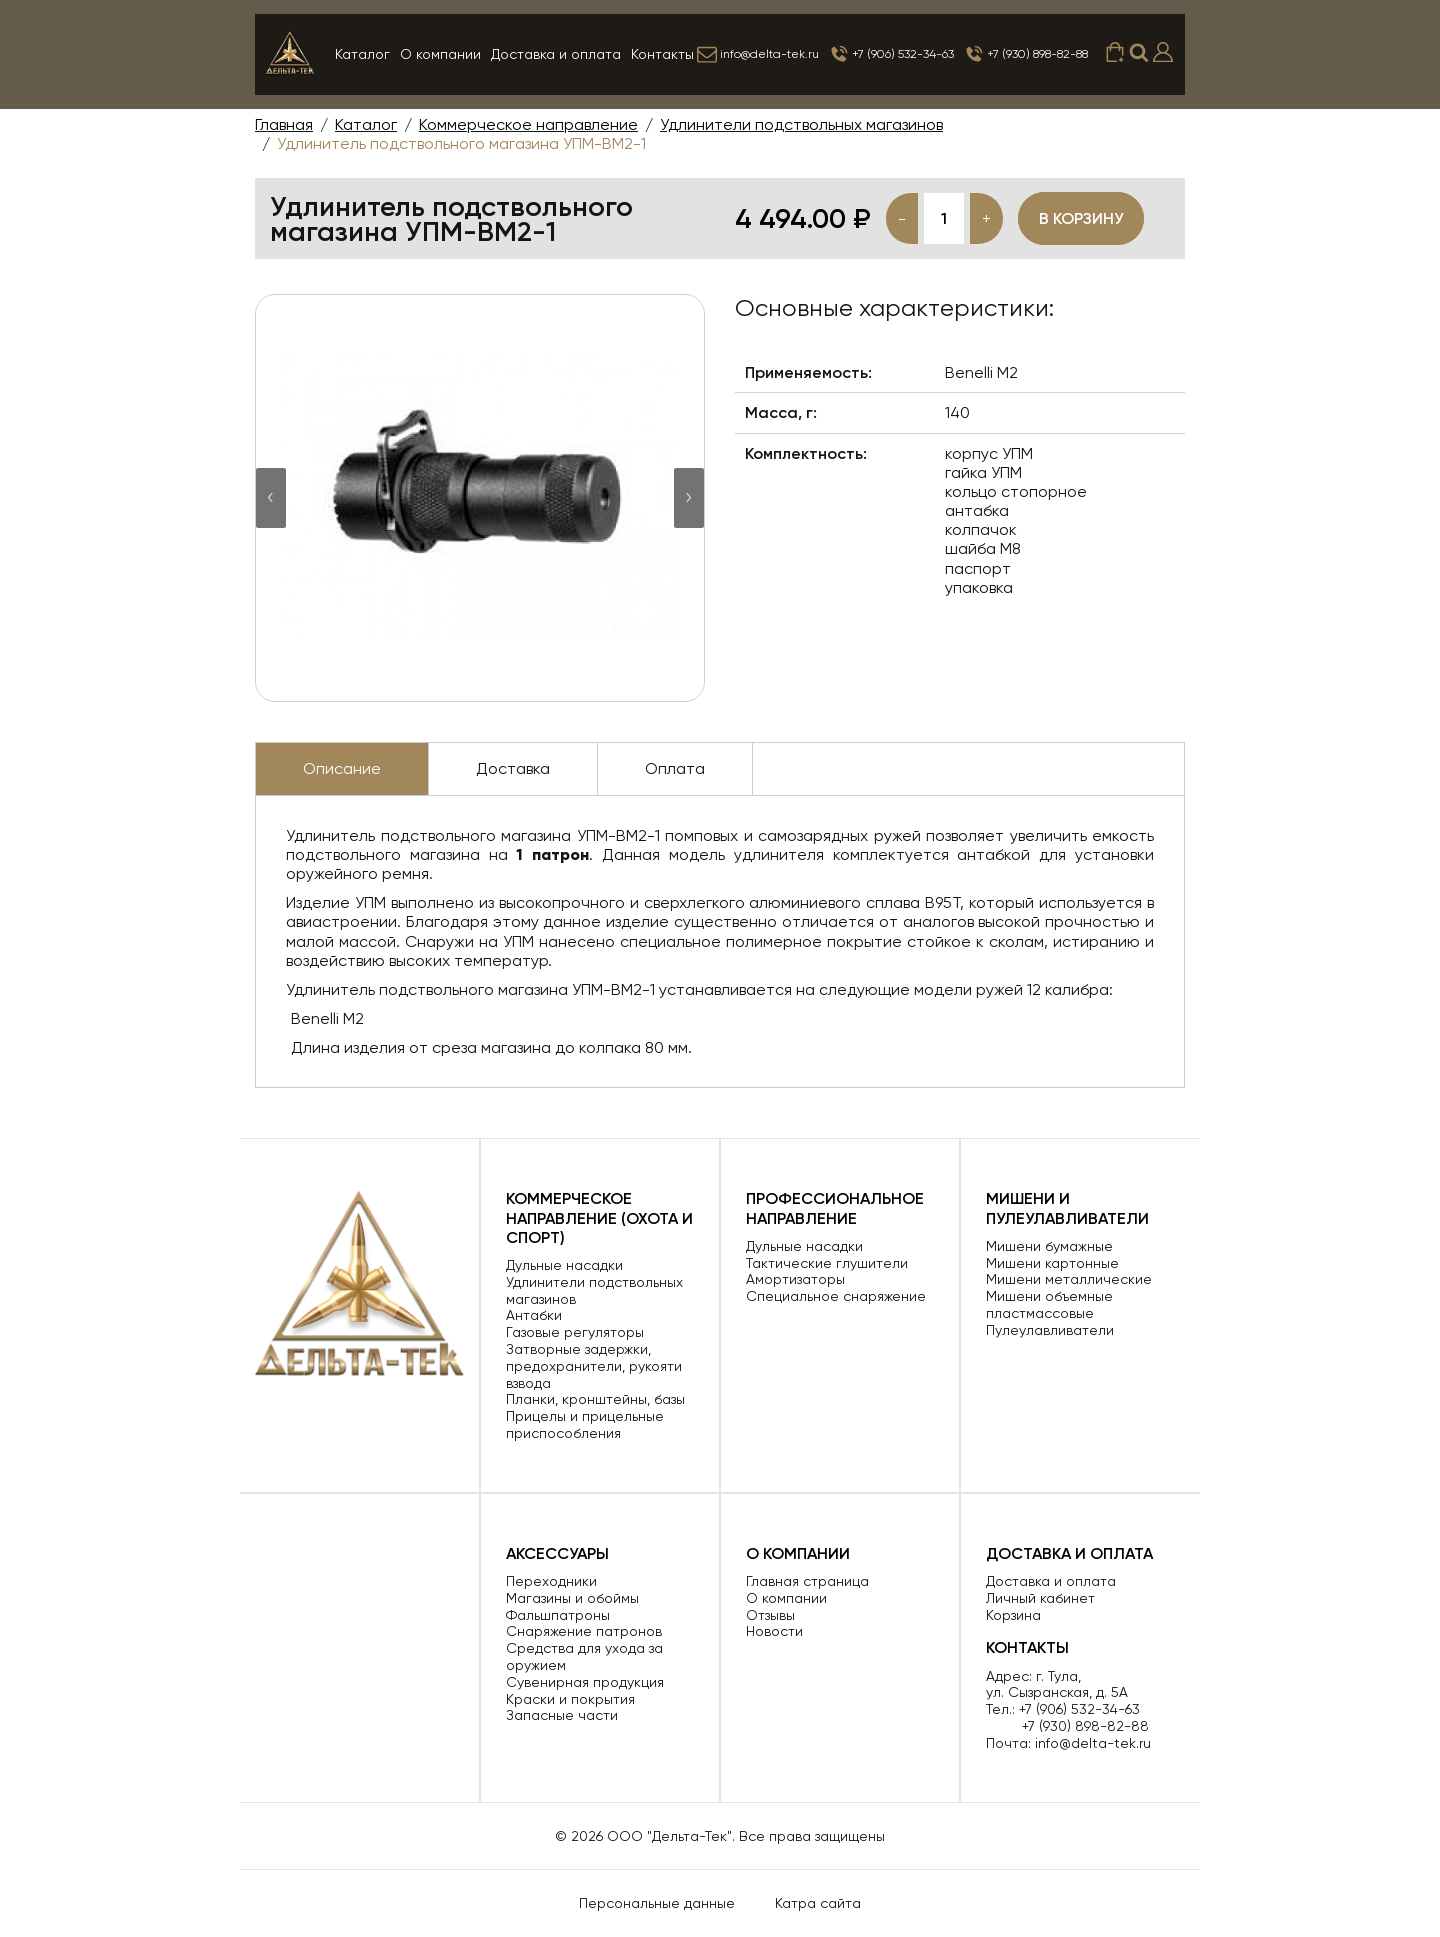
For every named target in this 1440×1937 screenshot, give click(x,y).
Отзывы (770, 1615)
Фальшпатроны (558, 1615)
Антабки (534, 1315)
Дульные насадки (564, 1265)
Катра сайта (818, 1903)
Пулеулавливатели (1050, 1330)
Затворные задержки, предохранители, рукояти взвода (594, 1366)
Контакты (662, 54)
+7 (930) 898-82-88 (1026, 54)
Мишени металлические (1069, 1279)
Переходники (551, 1581)
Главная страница (807, 1581)
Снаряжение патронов (584, 1631)
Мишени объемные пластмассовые (1049, 1304)
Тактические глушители (827, 1263)
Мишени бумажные (1049, 1246)
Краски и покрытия (570, 1699)
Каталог (362, 54)
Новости (774, 1631)
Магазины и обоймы (572, 1598)
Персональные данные (657, 1903)
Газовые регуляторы (575, 1332)
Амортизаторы (795, 1279)
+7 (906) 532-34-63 (891, 54)
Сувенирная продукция (585, 1682)
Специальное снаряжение (836, 1296)
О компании (440, 54)
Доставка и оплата (556, 54)
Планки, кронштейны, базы (595, 1399)
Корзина (1013, 1615)
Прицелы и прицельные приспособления (585, 1424)
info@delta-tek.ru (758, 54)
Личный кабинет (1040, 1598)
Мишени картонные (1052, 1263)
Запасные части (562, 1715)
